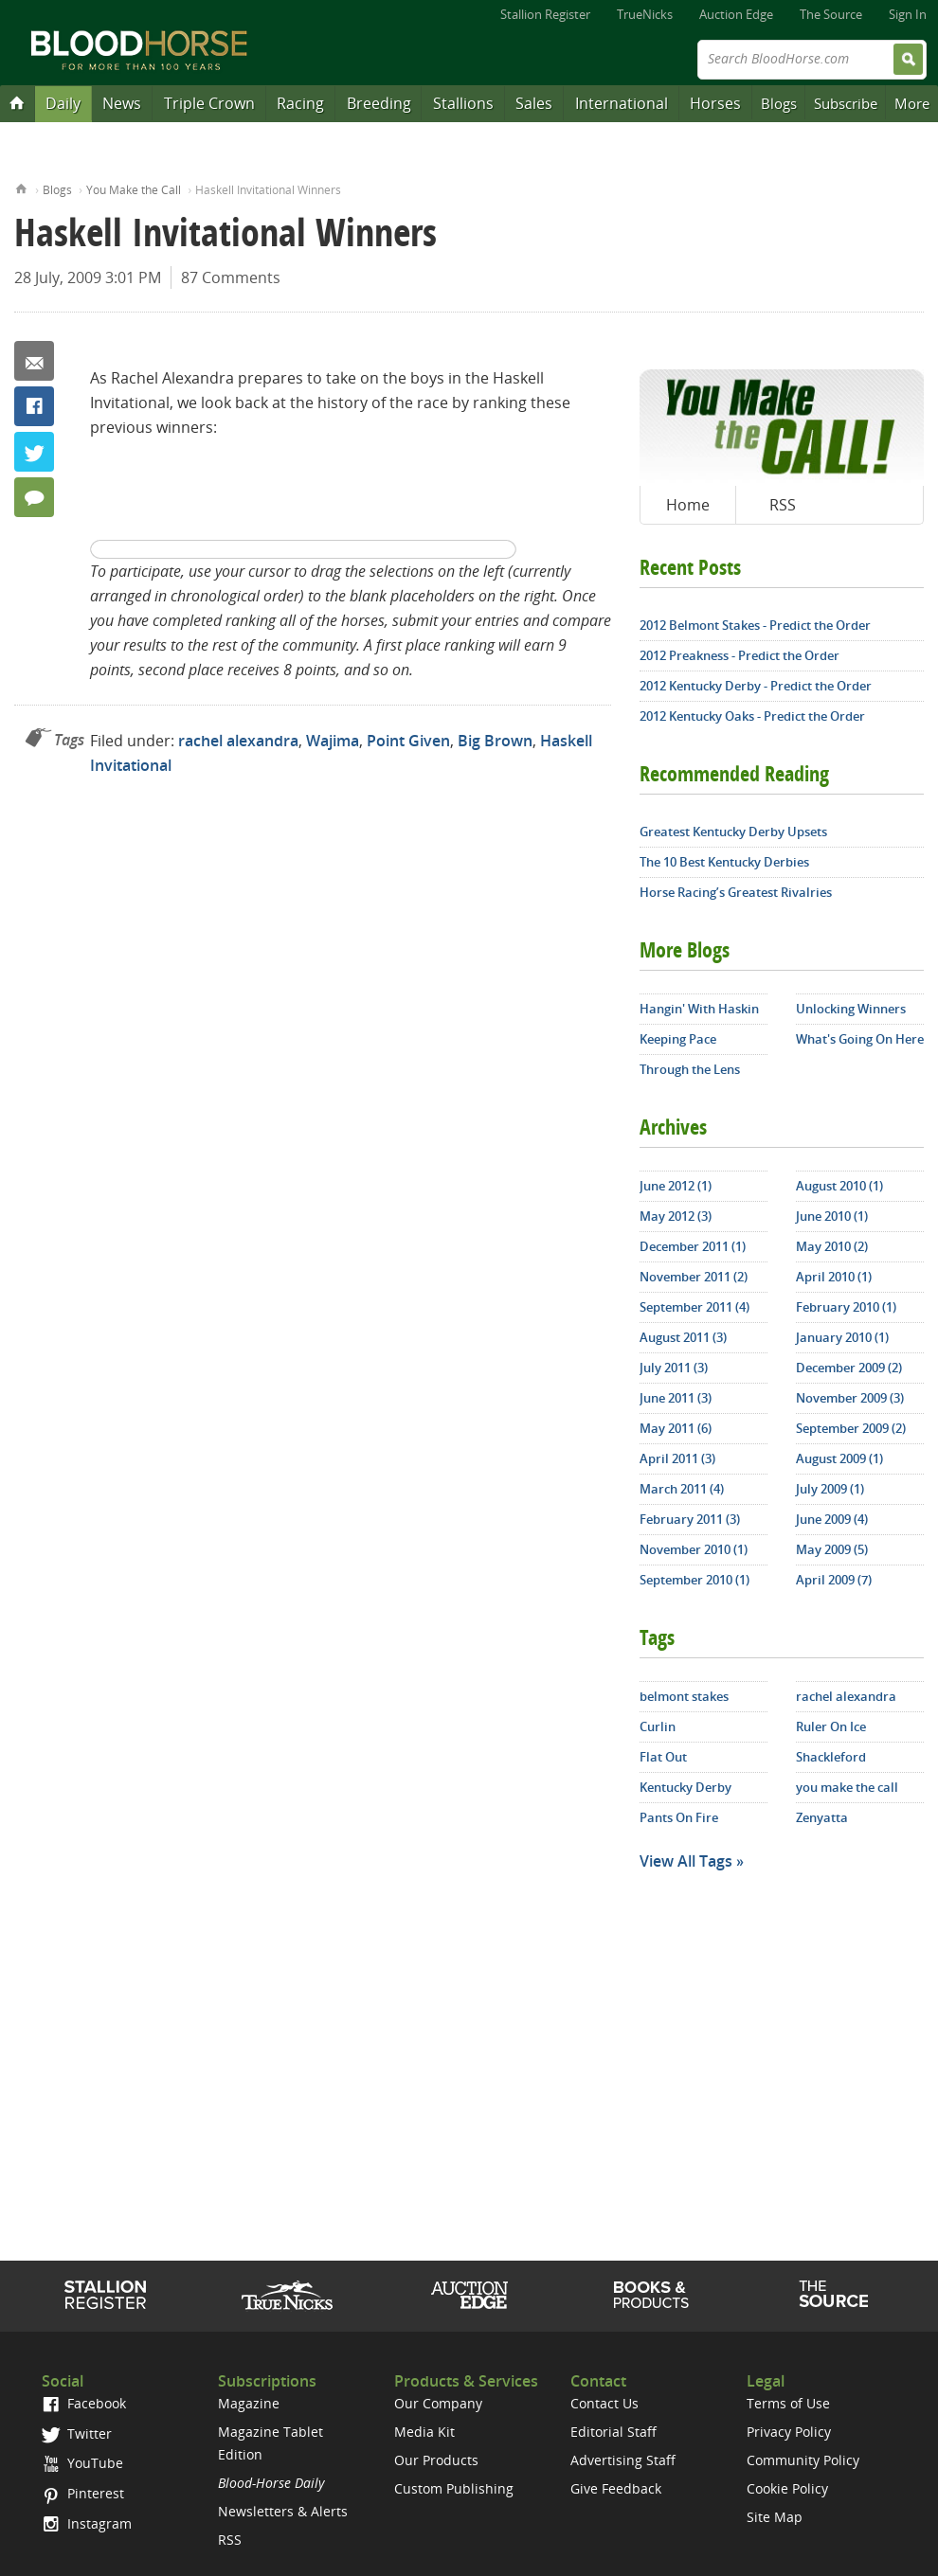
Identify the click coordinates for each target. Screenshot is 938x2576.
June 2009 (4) (832, 1519)
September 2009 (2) (851, 1428)
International (621, 103)
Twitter (34, 452)
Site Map (775, 2517)
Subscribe (845, 103)
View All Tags (686, 1861)
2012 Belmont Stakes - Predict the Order (755, 625)
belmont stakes (684, 1696)
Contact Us (604, 2403)
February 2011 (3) (690, 1519)
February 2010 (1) (846, 1306)
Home (21, 187)
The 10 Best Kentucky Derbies (724, 861)
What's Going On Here (860, 1038)
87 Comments (230, 277)
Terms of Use (788, 2403)
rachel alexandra (238, 740)
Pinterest (83, 2493)
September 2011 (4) (694, 1306)
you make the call (847, 1787)
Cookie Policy (787, 2488)
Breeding (379, 103)
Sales (533, 103)
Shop (651, 2294)
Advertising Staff (623, 2460)
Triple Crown (209, 103)
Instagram (87, 2523)
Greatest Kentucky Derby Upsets (733, 831)
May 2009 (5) (832, 1549)
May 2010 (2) (832, 1246)
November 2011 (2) (694, 1276)
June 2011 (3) (676, 1397)
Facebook (34, 406)
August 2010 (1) (839, 1185)
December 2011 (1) (693, 1246)
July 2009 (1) (830, 1488)
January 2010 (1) (842, 1337)
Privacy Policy (789, 2432)
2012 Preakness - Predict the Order (739, 655)
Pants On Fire (679, 1817)
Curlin (658, 1726)
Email (34, 361)
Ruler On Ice (831, 1726)
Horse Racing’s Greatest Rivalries (736, 892)
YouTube (82, 2463)
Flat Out (663, 1756)
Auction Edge (736, 14)
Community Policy (803, 2460)
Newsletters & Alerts (283, 2511)
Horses (715, 103)
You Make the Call (133, 190)
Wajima (332, 740)
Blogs (779, 103)
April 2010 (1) (834, 1276)
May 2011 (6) (676, 1428)
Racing (300, 103)
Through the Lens (690, 1069)
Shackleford (831, 1756)
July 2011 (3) (674, 1367)
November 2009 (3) (850, 1397)
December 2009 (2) (849, 1367)
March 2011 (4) (682, 1488)
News (121, 103)
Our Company (438, 2403)
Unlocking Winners (851, 1008)
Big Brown (495, 740)
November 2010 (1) (694, 1549)
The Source (831, 14)
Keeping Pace (678, 1038)
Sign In (908, 14)
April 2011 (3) (677, 1458)
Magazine (249, 2403)
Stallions (463, 103)
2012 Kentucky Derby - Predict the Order (756, 685)
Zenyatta (822, 1817)
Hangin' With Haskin (699, 1008)
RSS (782, 504)
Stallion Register (545, 14)
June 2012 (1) (676, 1185)
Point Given (408, 740)
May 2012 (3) (676, 1216)
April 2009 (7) (834, 1579)
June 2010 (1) (832, 1216)
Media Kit (424, 2432)
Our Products (436, 2460)
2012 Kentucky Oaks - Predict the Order (752, 715)
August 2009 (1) (839, 1458)
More (911, 103)
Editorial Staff (613, 2432)
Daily (63, 103)
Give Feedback (615, 2488)
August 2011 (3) (683, 1337)
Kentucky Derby (685, 1787)
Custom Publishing (454, 2488)
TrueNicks (645, 14)
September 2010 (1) (694, 1579)
